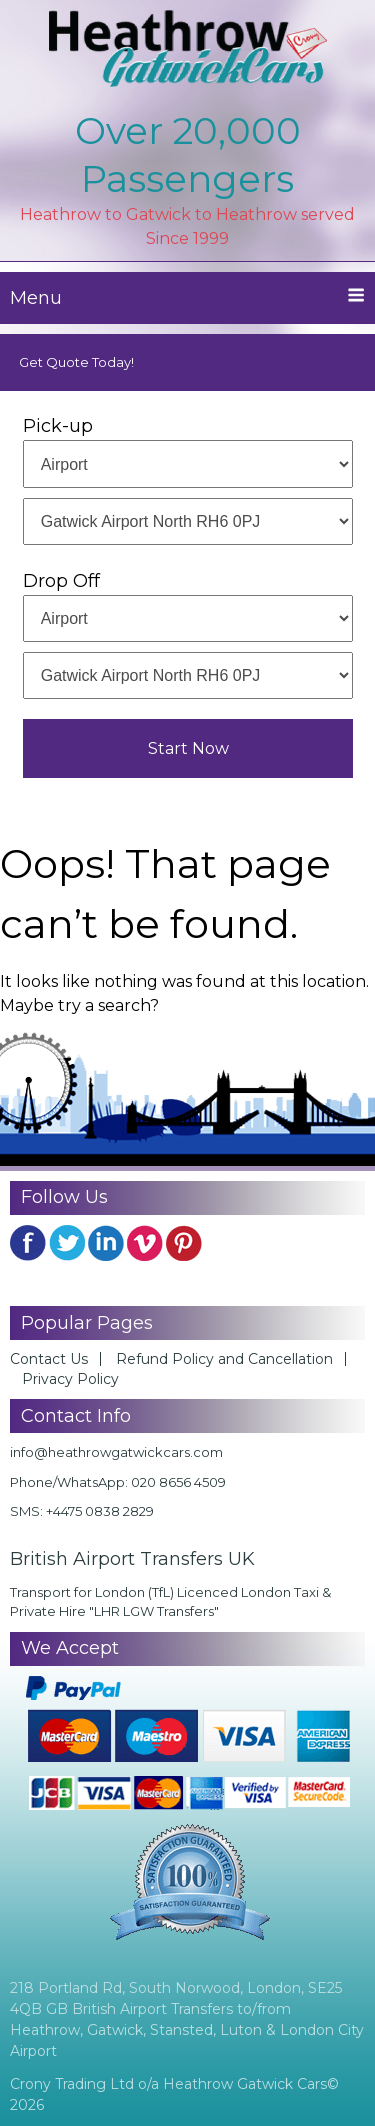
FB (28, 1243)
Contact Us (49, 1359)
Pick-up (58, 426)
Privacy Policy (70, 1379)
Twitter (67, 1243)
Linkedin (106, 1243)
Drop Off (61, 581)
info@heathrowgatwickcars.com (116, 1452)
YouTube (145, 1243)
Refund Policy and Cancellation (224, 1359)
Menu (187, 297)
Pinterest (184, 1243)
